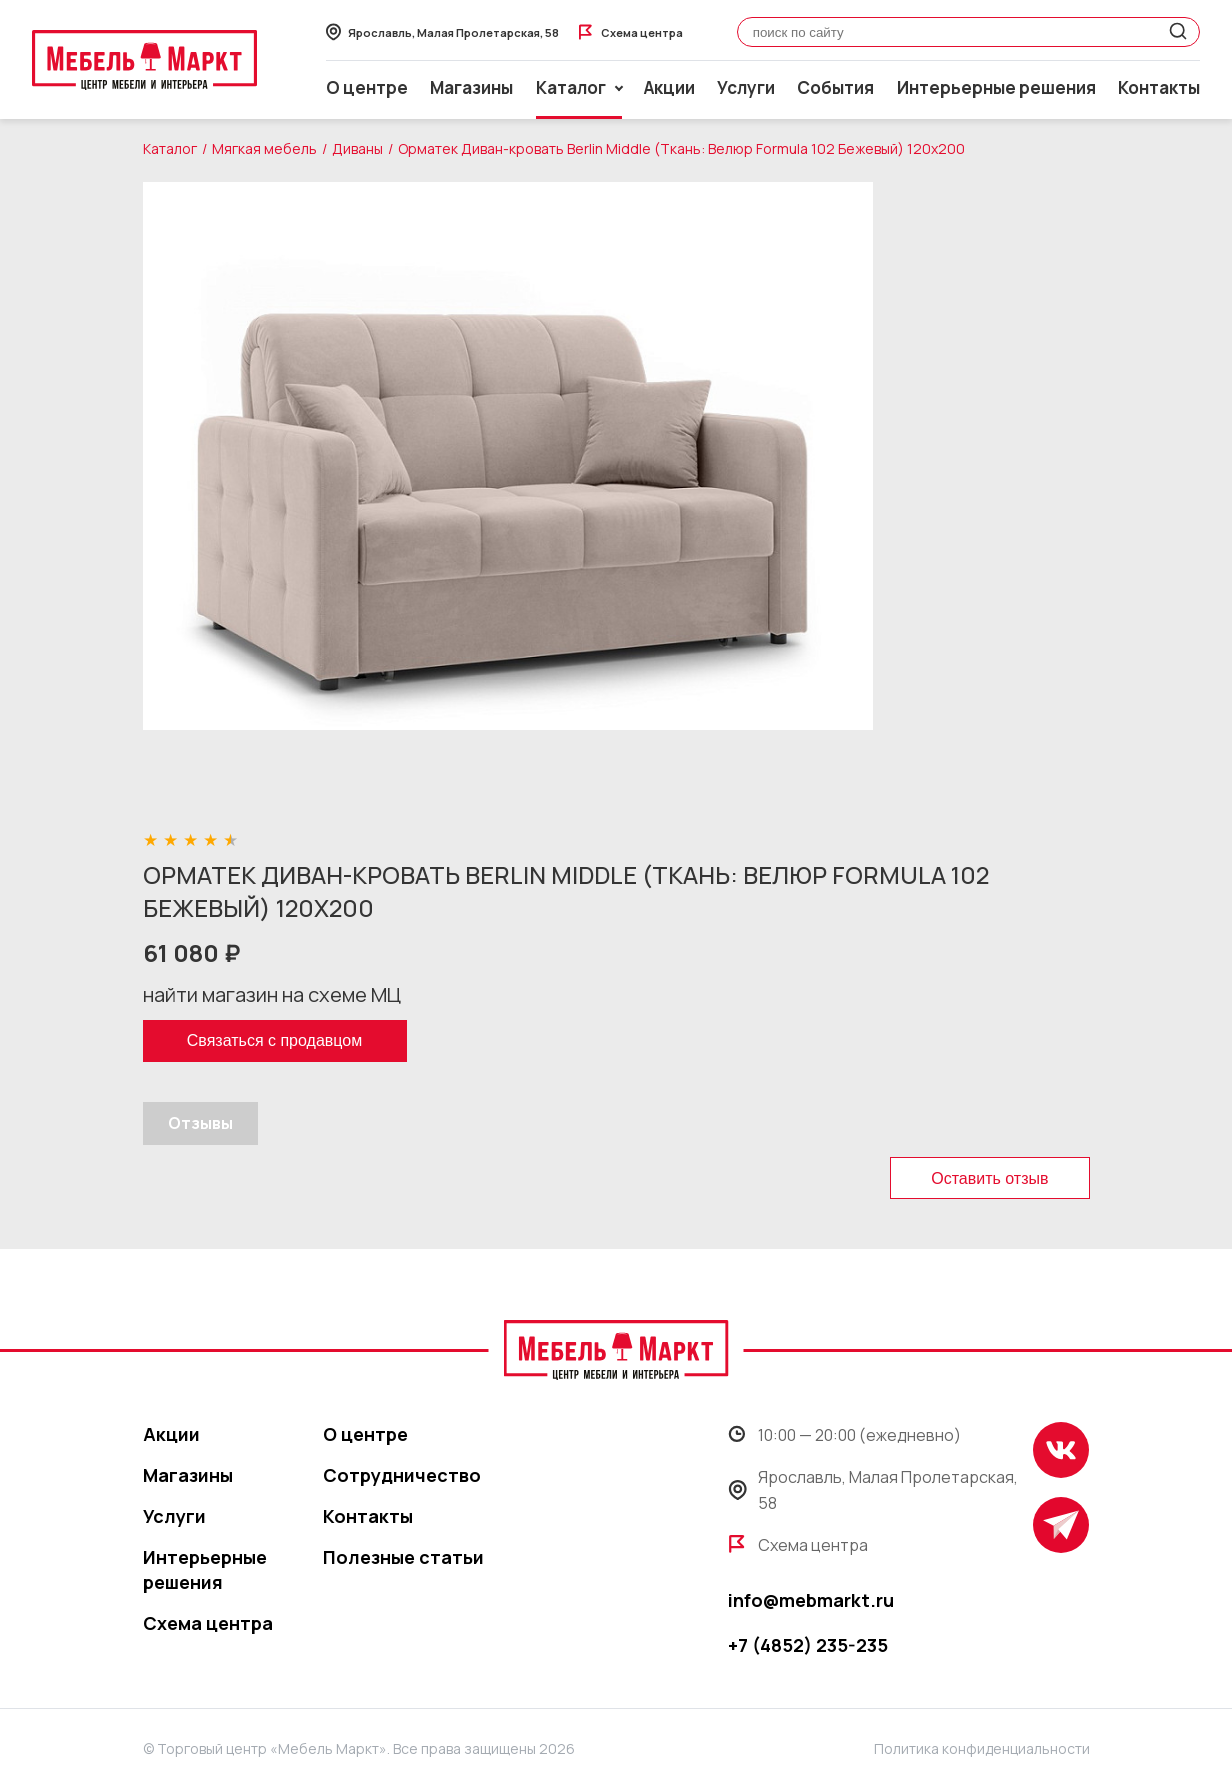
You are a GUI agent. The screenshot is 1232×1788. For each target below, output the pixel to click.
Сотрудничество (402, 1475)
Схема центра (208, 1623)
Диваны (357, 148)
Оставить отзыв (989, 1178)
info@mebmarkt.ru (811, 1600)
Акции (669, 87)
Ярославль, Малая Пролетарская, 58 (873, 1490)
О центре (367, 87)
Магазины (471, 87)
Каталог (170, 148)
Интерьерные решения (996, 87)
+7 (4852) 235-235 (808, 1645)
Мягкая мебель (264, 148)
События (835, 87)
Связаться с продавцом (274, 1040)
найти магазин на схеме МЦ (272, 994)
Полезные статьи (403, 1557)
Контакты (1159, 87)
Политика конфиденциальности (982, 1748)
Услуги (746, 87)
